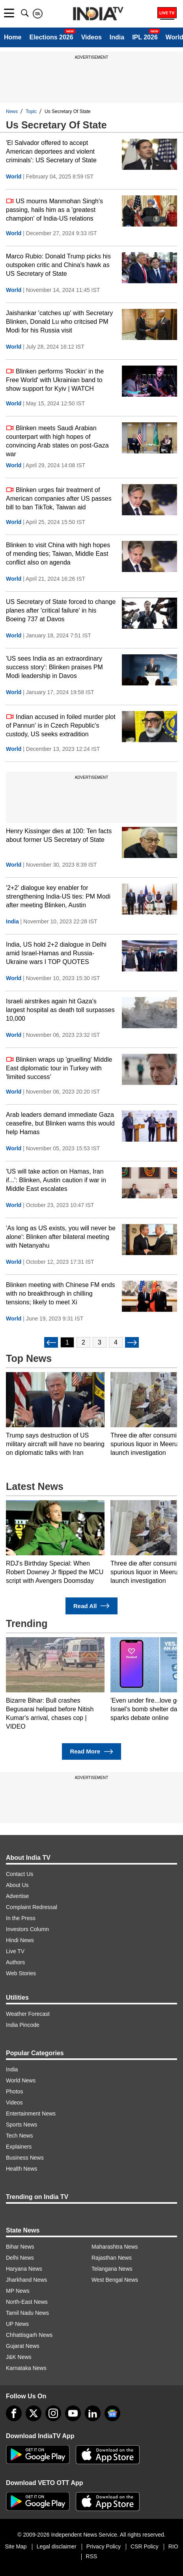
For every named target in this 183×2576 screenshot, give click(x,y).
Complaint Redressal (31, 1907)
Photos (14, 2091)
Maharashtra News (115, 2247)
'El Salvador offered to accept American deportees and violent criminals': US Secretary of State (51, 151)
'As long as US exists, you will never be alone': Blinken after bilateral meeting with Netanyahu (61, 1237)
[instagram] (53, 2413)
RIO (173, 2546)
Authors (15, 1962)
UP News (17, 2324)
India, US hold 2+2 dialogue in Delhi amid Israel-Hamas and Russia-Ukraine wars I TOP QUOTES (56, 953)
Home (12, 37)
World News (20, 2080)
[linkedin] (93, 2413)
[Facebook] (14, 2413)
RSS (91, 2556)
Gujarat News (22, 2346)
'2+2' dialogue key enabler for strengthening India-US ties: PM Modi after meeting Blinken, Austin (58, 896)
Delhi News (20, 2258)
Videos (91, 37)
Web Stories (21, 1973)
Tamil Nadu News (27, 2313)
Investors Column (27, 1929)
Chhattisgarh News (29, 2335)
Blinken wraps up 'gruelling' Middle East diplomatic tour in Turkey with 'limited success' (59, 1067)
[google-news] (112, 2413)
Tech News (19, 2135)
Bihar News (20, 2247)
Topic (31, 111)
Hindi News (20, 1940)
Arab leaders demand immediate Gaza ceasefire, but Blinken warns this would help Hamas (60, 1123)
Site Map (15, 2546)
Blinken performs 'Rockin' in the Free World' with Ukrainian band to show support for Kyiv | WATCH (55, 379)
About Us (17, 1885)
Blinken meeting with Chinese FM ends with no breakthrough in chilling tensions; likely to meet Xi (60, 1293)
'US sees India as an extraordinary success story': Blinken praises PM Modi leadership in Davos (54, 667)
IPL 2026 (145, 37)
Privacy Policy (103, 2546)
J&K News (19, 2357)
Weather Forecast (28, 2014)
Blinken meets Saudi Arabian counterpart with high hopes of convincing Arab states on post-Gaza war (57, 440)
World (13, 176)
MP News (18, 2291)
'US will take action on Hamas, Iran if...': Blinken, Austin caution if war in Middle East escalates (56, 1180)
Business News (25, 2157)
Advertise (17, 1896)
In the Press (20, 1918)
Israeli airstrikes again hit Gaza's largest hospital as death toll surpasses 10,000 (60, 1010)
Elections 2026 (51, 37)
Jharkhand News (26, 2280)
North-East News (27, 2302)
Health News (21, 2169)
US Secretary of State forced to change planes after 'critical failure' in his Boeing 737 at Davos (61, 610)
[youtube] (73, 2413)
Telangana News (112, 2269)
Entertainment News (31, 2113)
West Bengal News (115, 2280)
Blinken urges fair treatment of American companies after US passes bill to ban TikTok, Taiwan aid (59, 498)
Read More (91, 1751)
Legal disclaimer (57, 2546)
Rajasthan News (112, 2258)
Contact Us (19, 1874)
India (117, 37)
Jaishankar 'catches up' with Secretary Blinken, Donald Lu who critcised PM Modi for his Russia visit (59, 322)
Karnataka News (26, 2368)
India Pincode (22, 2025)
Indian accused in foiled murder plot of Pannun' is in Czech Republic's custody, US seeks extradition (61, 725)
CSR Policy (145, 2546)
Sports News (21, 2124)
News (12, 111)
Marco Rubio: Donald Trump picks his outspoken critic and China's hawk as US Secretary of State (58, 265)
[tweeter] (33, 2413)
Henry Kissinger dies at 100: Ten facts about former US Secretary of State (59, 835)
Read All (91, 1605)
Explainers (19, 2146)
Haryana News (24, 2269)
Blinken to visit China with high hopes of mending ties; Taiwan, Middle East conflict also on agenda (58, 554)
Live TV (15, 1951)
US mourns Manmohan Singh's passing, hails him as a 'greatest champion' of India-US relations (54, 209)
